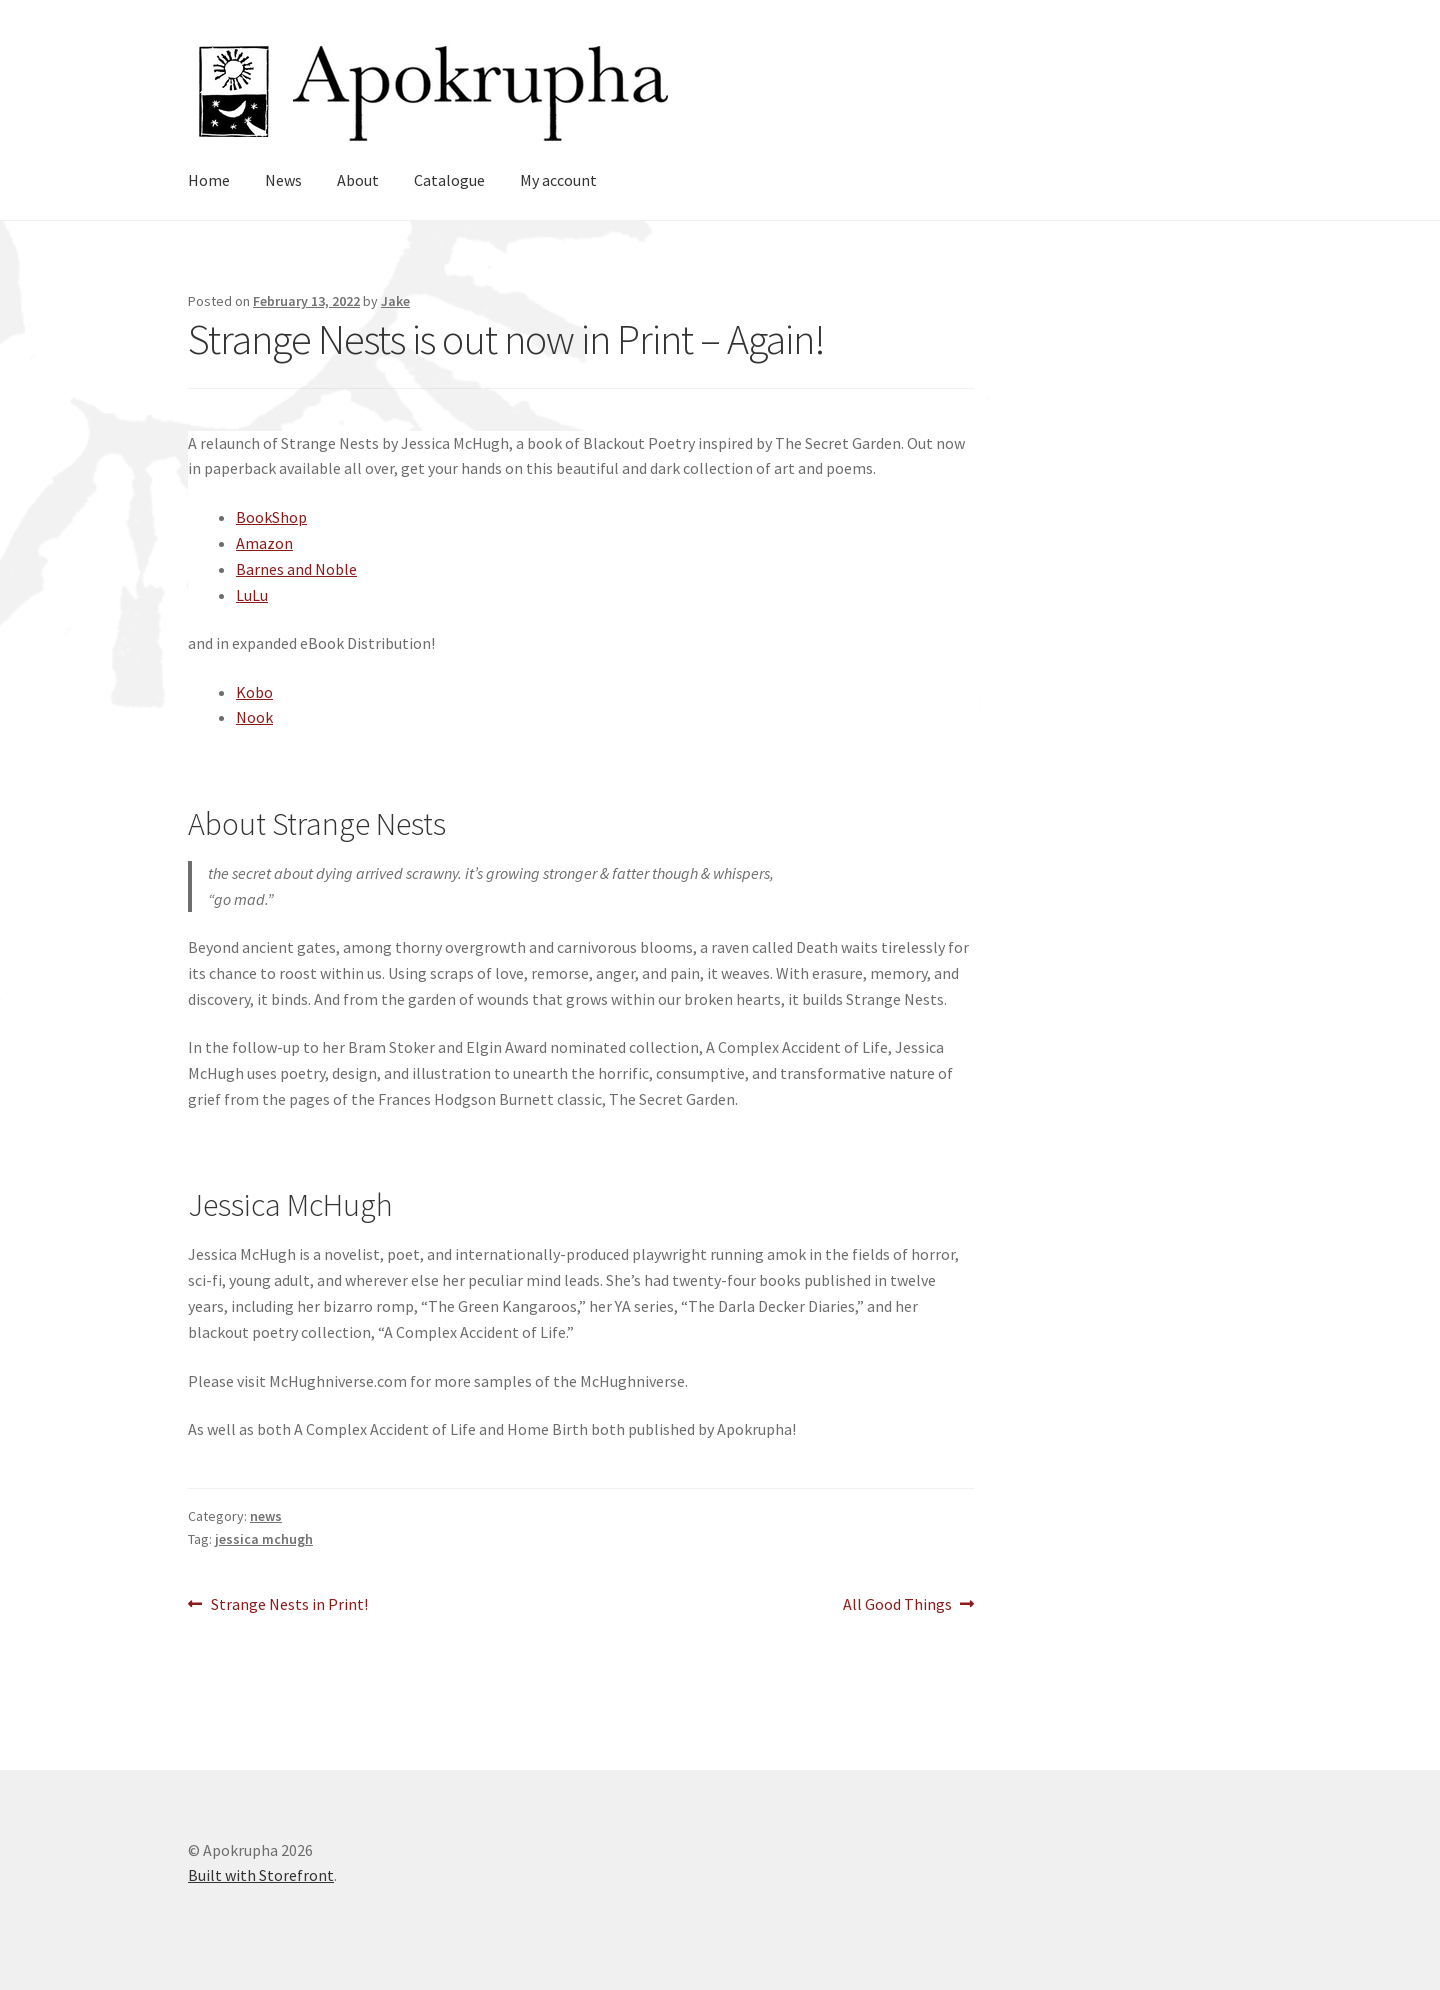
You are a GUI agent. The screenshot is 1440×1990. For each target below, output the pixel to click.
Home (209, 180)
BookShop (271, 517)
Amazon (264, 543)
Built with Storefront (261, 1875)
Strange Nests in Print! (289, 1605)
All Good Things (897, 1605)
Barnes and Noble (296, 569)
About (358, 180)
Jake (395, 301)
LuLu (252, 595)
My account (558, 180)
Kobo (254, 692)
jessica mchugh (264, 1539)
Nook (254, 717)
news (266, 1516)
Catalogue (449, 180)
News (283, 180)
